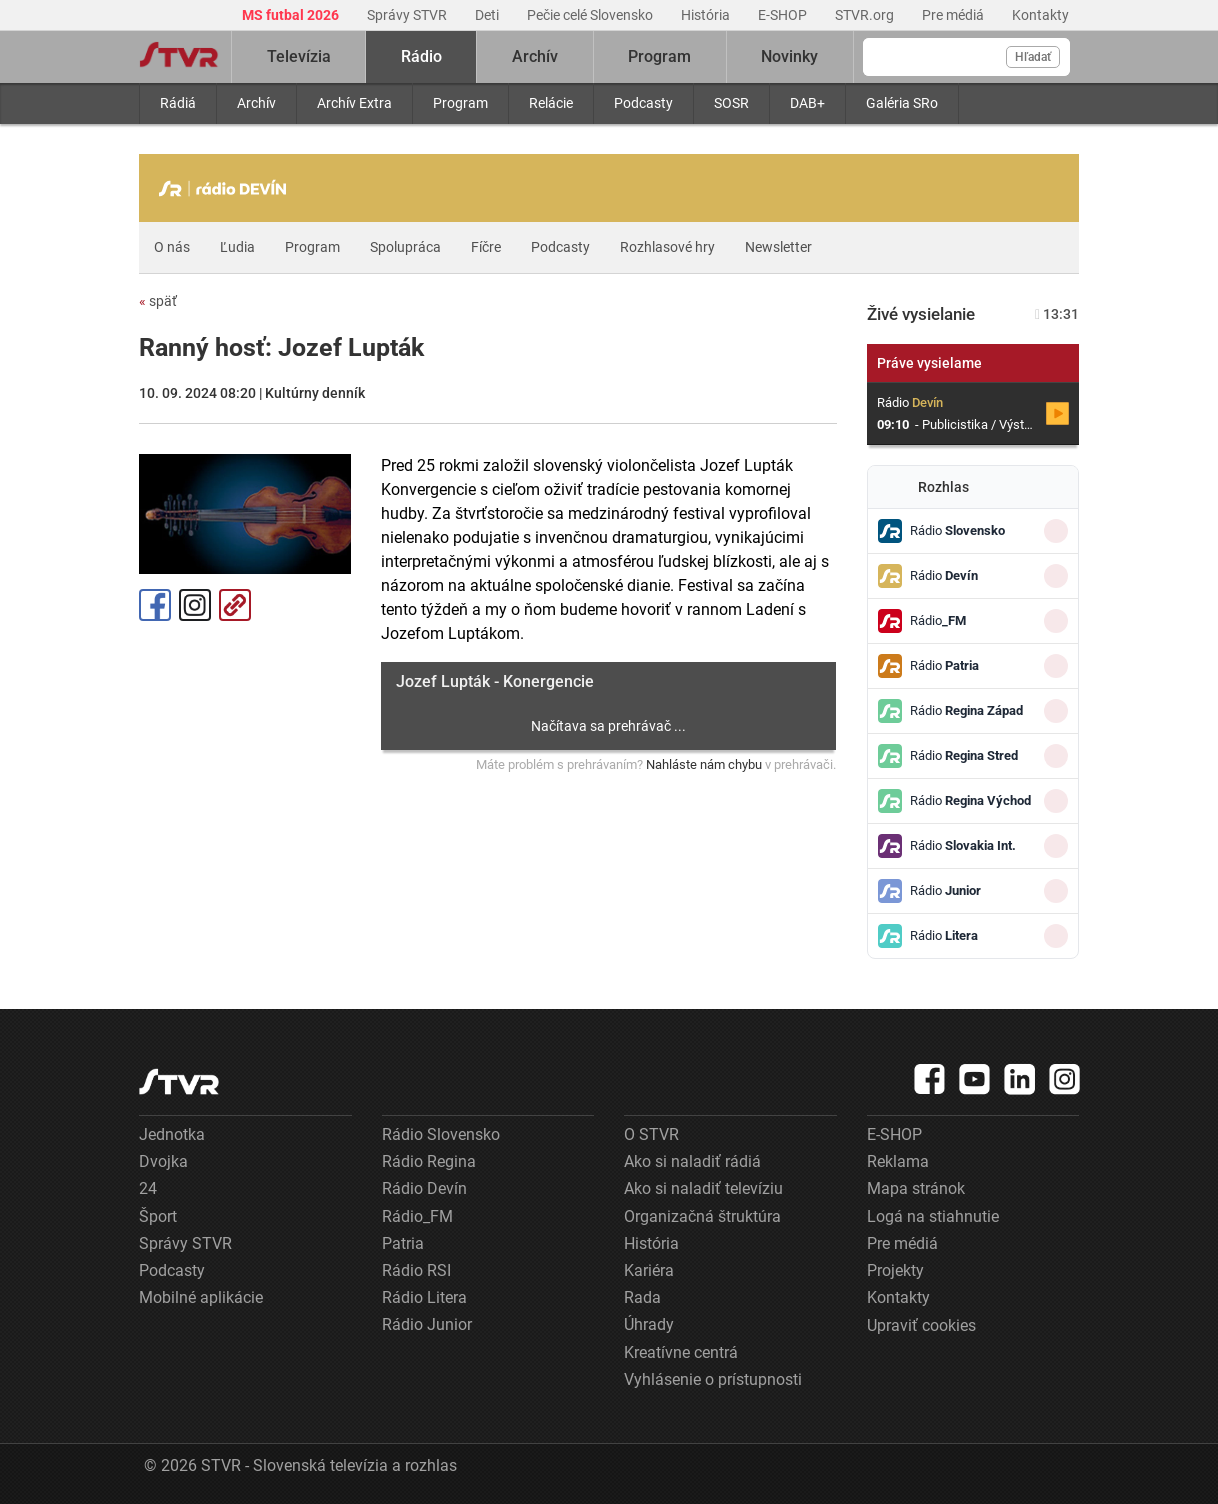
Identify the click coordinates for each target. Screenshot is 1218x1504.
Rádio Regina (429, 1161)
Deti (488, 15)
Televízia (299, 56)
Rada (642, 1297)
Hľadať (1033, 57)
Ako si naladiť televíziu (703, 1188)
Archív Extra (354, 103)
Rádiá (178, 103)
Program (460, 103)
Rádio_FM (417, 1216)
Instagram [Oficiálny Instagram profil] (195, 605)
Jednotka (172, 1134)
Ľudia (237, 247)
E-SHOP (784, 15)
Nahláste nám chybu (704, 764)
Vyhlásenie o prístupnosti (713, 1379)
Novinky (789, 56)
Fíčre (486, 247)
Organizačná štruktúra (702, 1216)
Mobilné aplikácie (201, 1297)
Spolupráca (405, 247)
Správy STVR (408, 15)
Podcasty (643, 103)
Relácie (551, 103)
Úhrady (649, 1324)
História (707, 15)
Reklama (898, 1161)
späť (158, 301)
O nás (172, 247)
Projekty (895, 1270)
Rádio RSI (416, 1270)
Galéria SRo (902, 103)
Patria (403, 1243)
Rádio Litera (424, 1297)
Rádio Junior (427, 1324)
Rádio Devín (424, 1188)
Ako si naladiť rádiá (692, 1161)
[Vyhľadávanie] (966, 57)
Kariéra (649, 1270)
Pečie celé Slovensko (591, 15)
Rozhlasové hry (667, 247)
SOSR (731, 103)
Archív (256, 103)
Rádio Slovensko (441, 1134)
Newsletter (778, 247)
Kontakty (1040, 15)
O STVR (651, 1134)
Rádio (421, 56)
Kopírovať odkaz (235, 605)
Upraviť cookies (921, 1325)
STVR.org (866, 15)
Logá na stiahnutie (933, 1216)
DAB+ (807, 103)
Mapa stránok (916, 1188)
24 (148, 1188)
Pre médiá (954, 15)
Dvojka (163, 1161)
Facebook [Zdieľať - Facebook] (155, 605)
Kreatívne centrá (681, 1352)
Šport (158, 1216)
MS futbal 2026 (292, 15)
